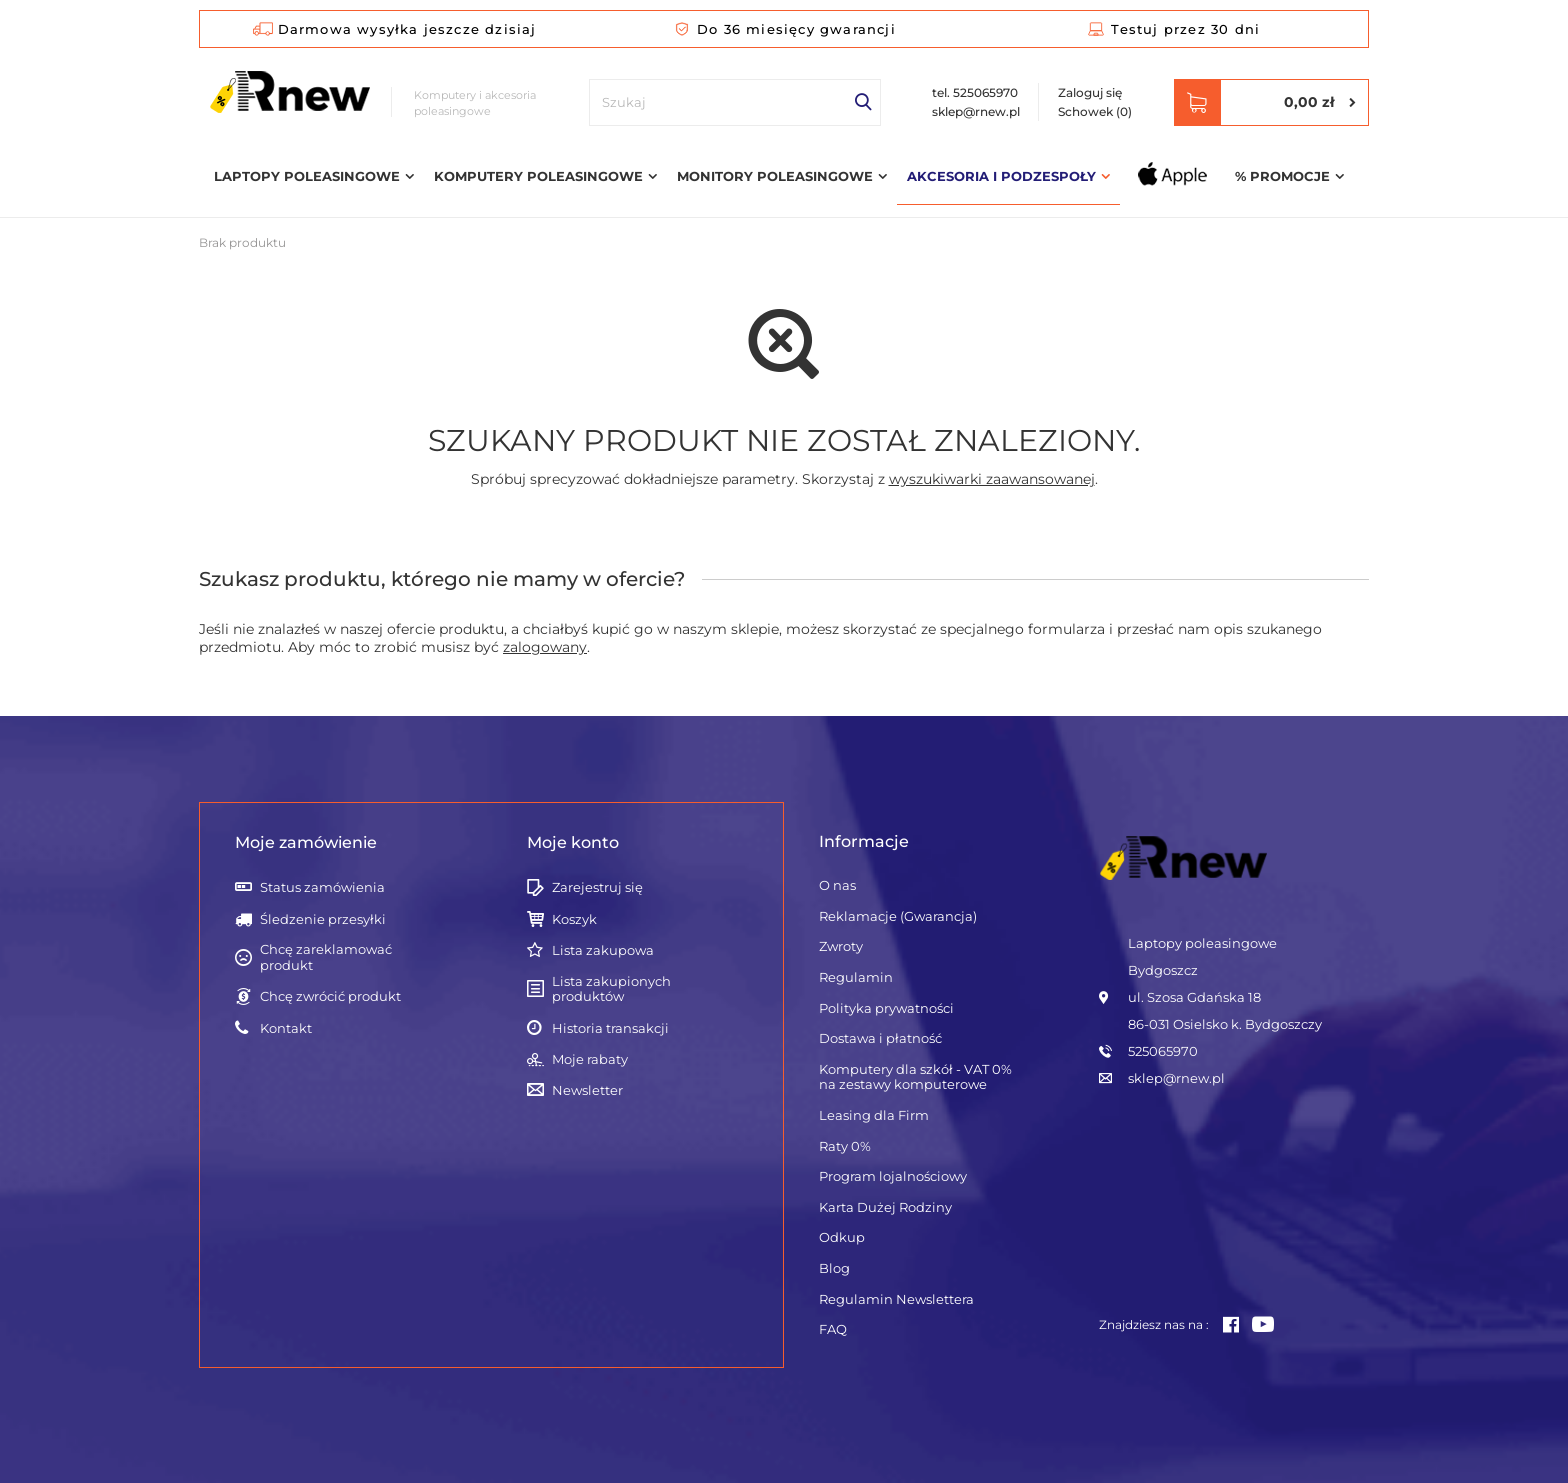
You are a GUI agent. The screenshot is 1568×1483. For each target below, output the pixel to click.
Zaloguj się (1090, 92)
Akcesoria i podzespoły (1001, 176)
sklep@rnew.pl (976, 111)
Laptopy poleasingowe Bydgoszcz (1202, 956)
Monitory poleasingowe (775, 176)
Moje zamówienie (306, 842)
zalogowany (545, 647)
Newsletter (587, 1090)
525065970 (1163, 1051)
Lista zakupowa (603, 950)
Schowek (1095, 111)
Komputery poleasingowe (538, 176)
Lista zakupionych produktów (611, 989)
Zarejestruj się (597, 887)
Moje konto (573, 842)
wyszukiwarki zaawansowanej (992, 479)
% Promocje (1282, 176)
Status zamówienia (322, 887)
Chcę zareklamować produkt (326, 957)
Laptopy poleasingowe (307, 176)
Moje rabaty (590, 1059)
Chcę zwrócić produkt (330, 996)
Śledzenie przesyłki (323, 919)
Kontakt (286, 1028)
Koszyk (574, 919)
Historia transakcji (610, 1028)
